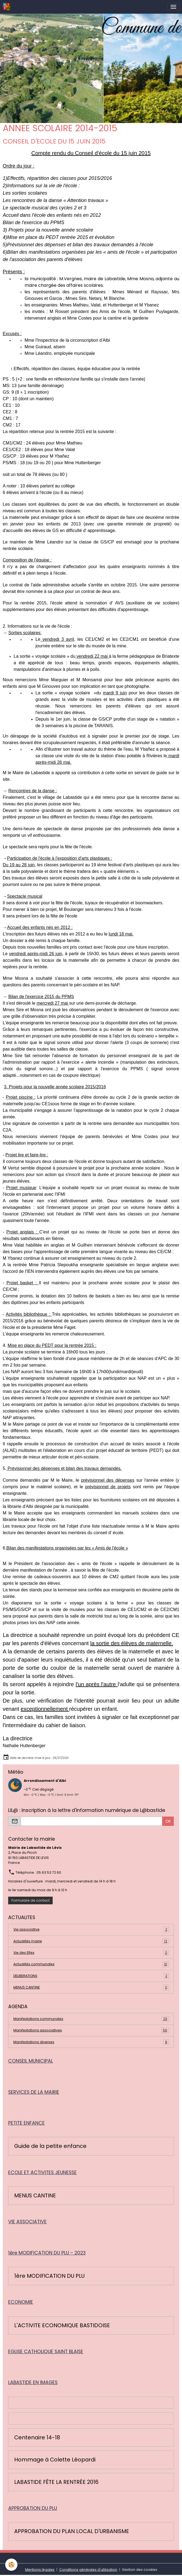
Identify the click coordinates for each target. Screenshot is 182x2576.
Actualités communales (91, 1964)
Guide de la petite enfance (50, 2146)
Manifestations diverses (91, 2042)
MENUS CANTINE (91, 1987)
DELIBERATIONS (91, 1976)
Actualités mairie (91, 1941)
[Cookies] (11, 2565)
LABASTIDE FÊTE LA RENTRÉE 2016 (56, 2482)
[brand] (7, 7)
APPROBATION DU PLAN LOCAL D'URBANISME (71, 2531)
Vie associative (91, 1929)
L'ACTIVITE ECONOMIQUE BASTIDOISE (62, 2325)
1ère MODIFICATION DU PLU (49, 2276)
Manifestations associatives (91, 2030)
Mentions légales (40, 2569)
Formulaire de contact (30, 1900)
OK (168, 1821)
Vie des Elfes (91, 1952)
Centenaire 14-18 (37, 2437)
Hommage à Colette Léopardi (55, 2460)
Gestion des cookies (139, 2569)
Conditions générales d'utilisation (88, 2569)
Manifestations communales (91, 2019)
